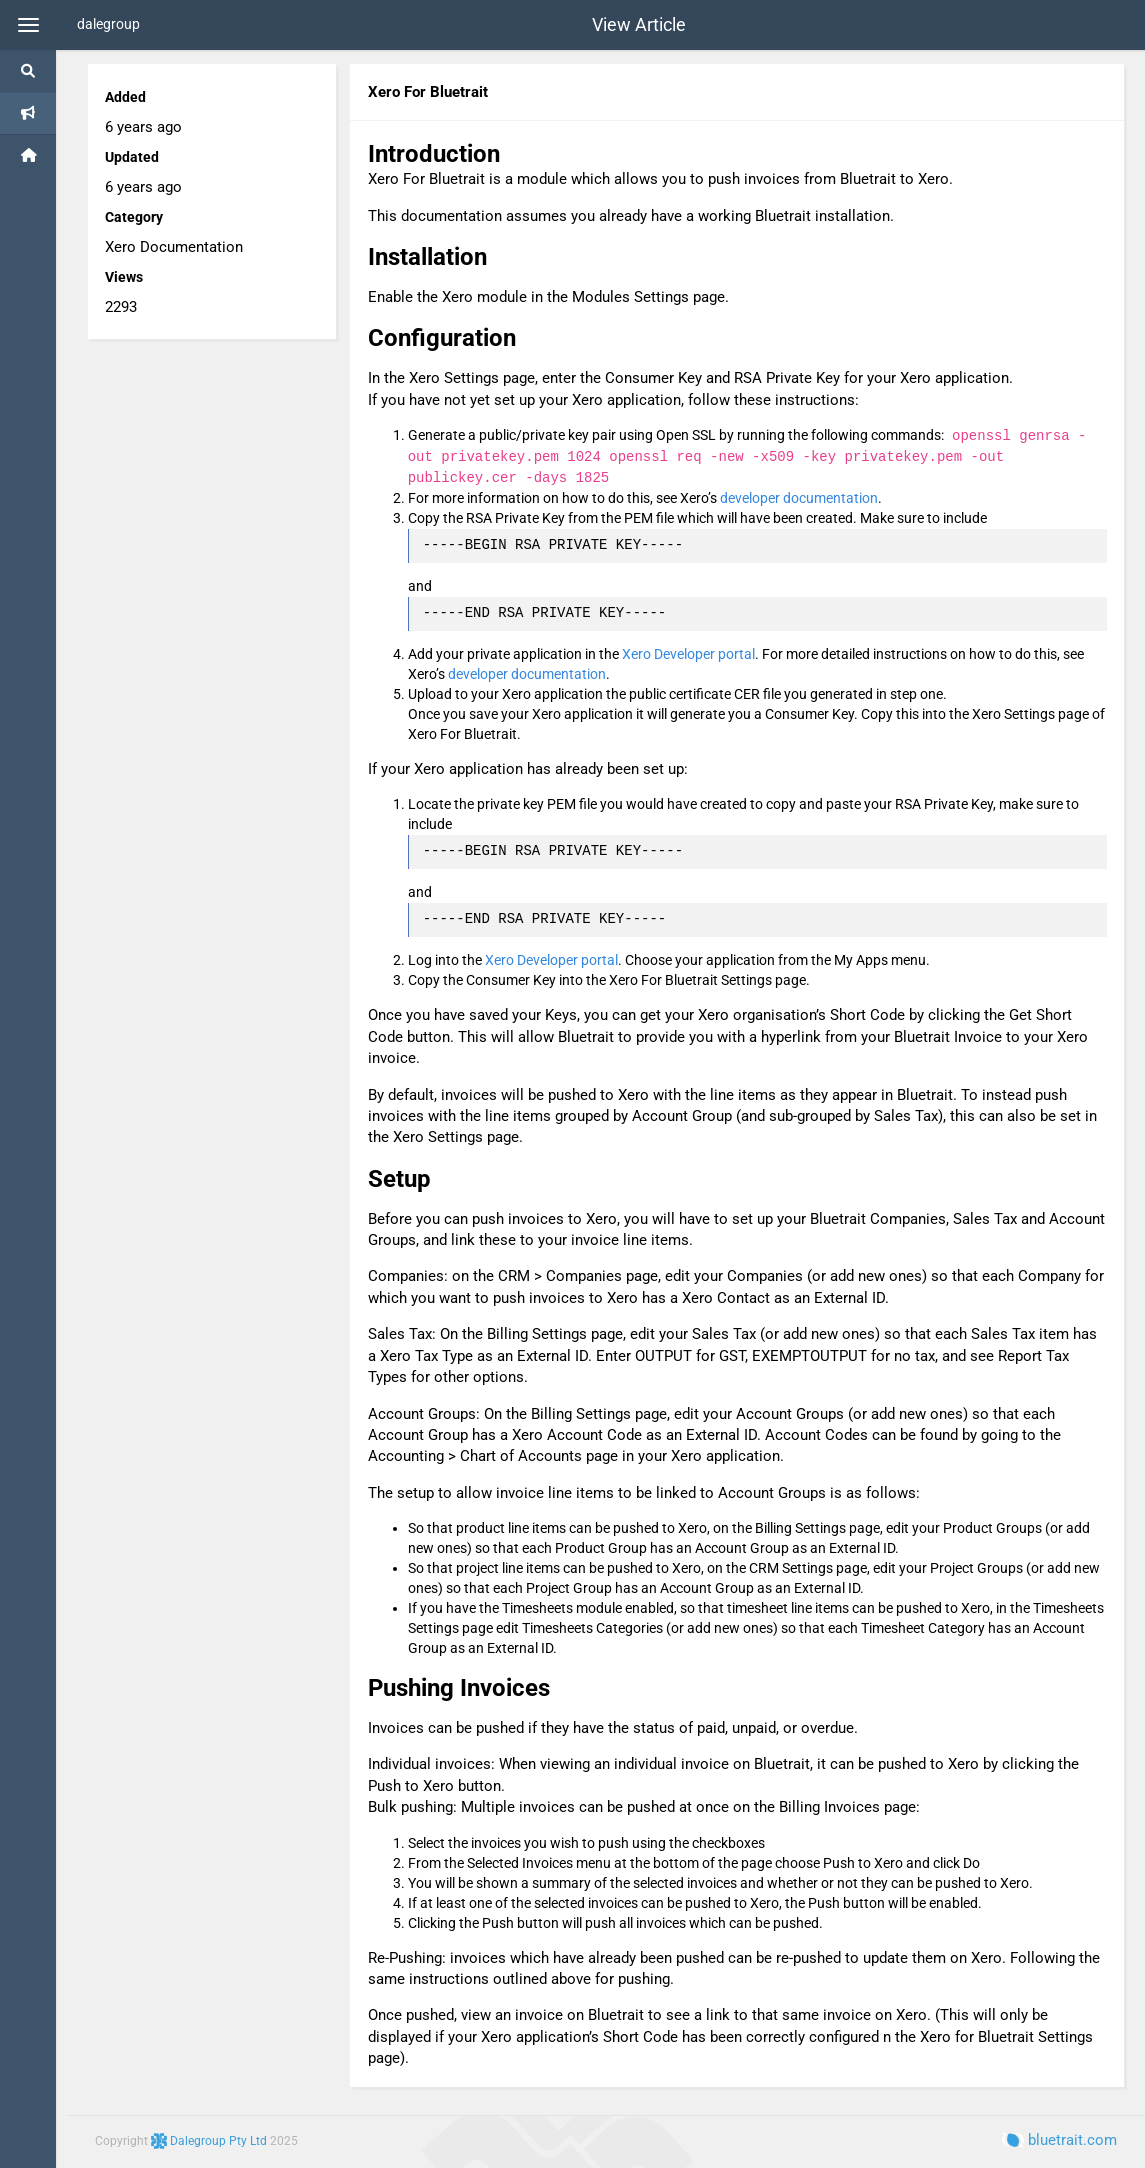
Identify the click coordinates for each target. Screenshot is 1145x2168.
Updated (132, 157)
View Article (639, 25)
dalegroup (108, 24)
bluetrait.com (1059, 2140)
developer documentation (799, 498)
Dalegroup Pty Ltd (210, 2141)
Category (134, 217)
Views (124, 277)
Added (125, 97)
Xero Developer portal (688, 654)
